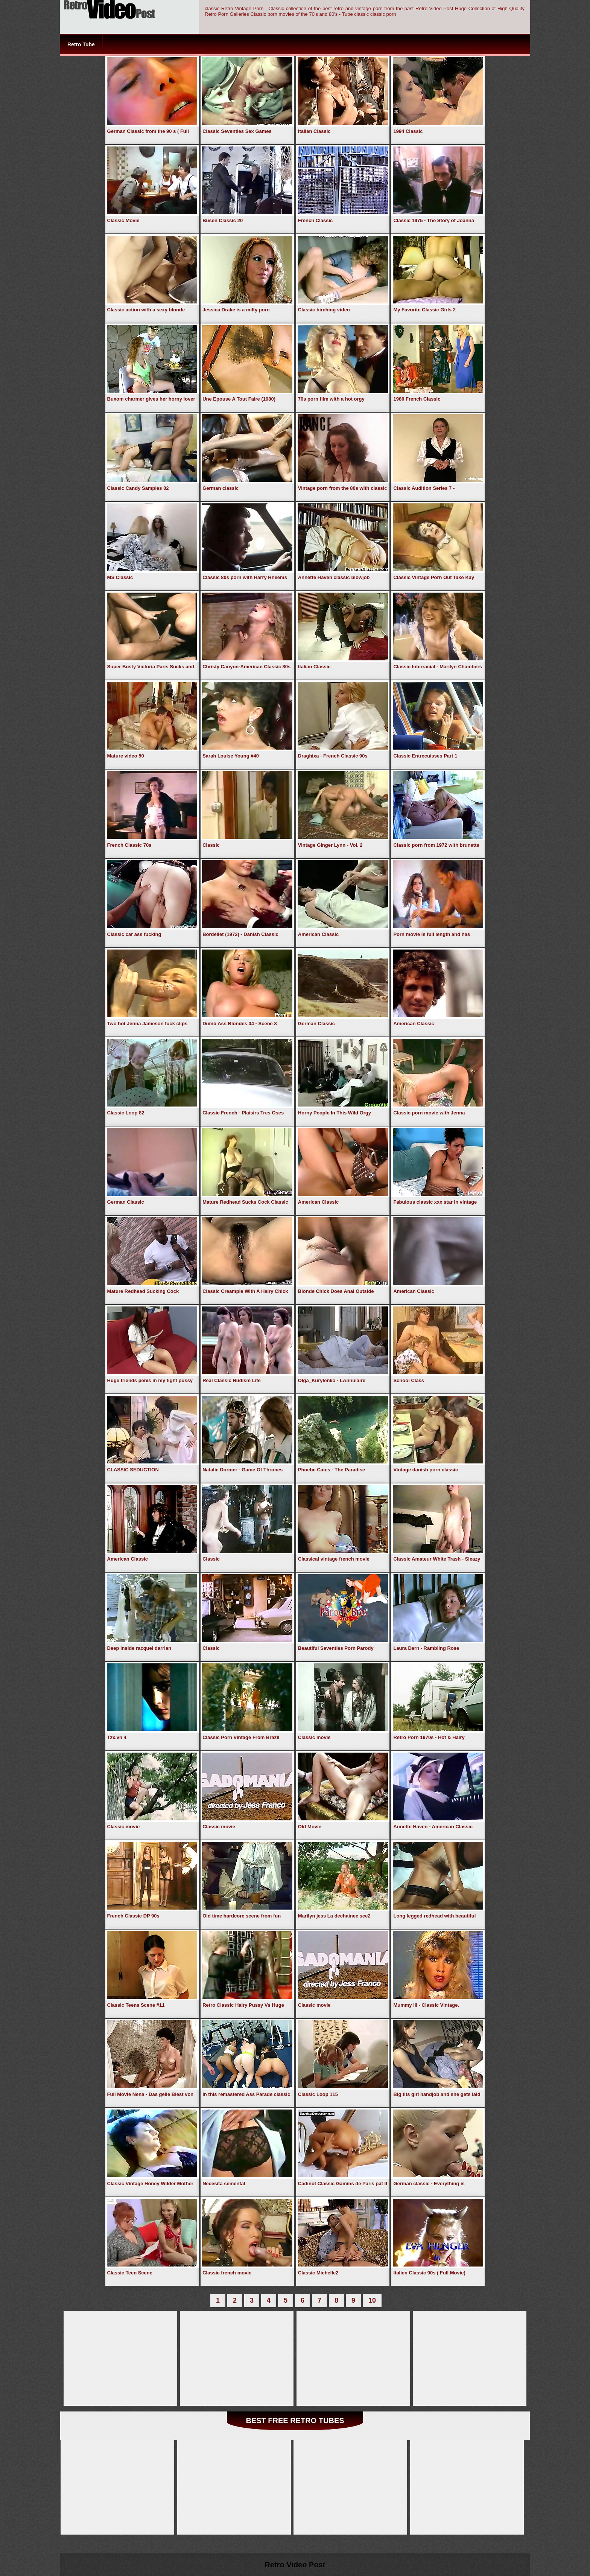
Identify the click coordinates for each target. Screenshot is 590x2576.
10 (372, 2300)
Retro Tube (81, 44)
